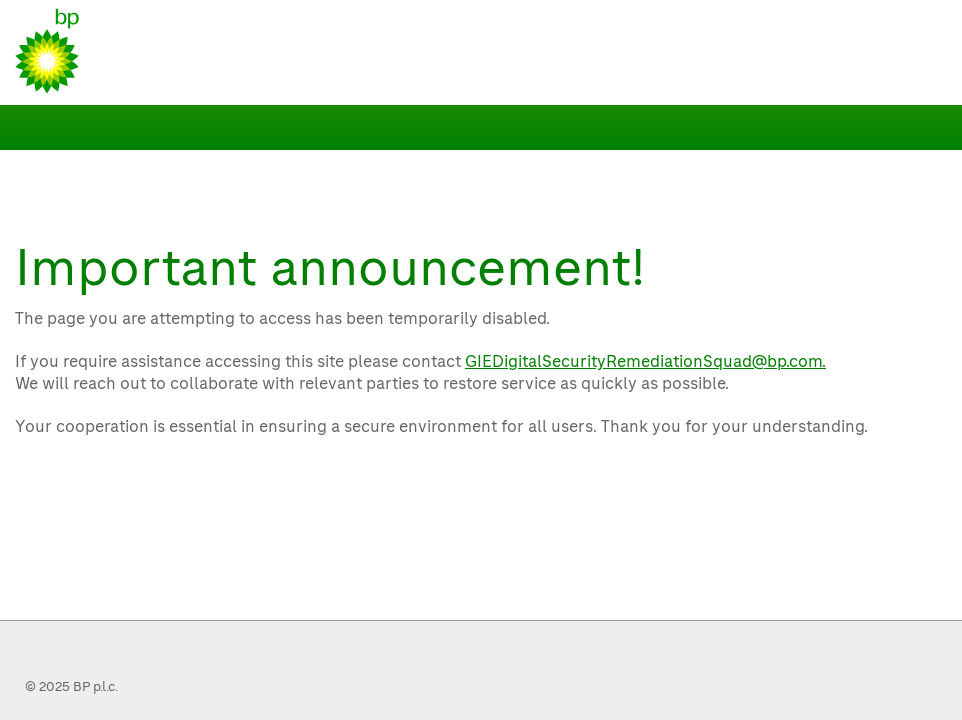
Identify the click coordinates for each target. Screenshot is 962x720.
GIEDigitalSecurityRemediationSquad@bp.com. (645, 361)
